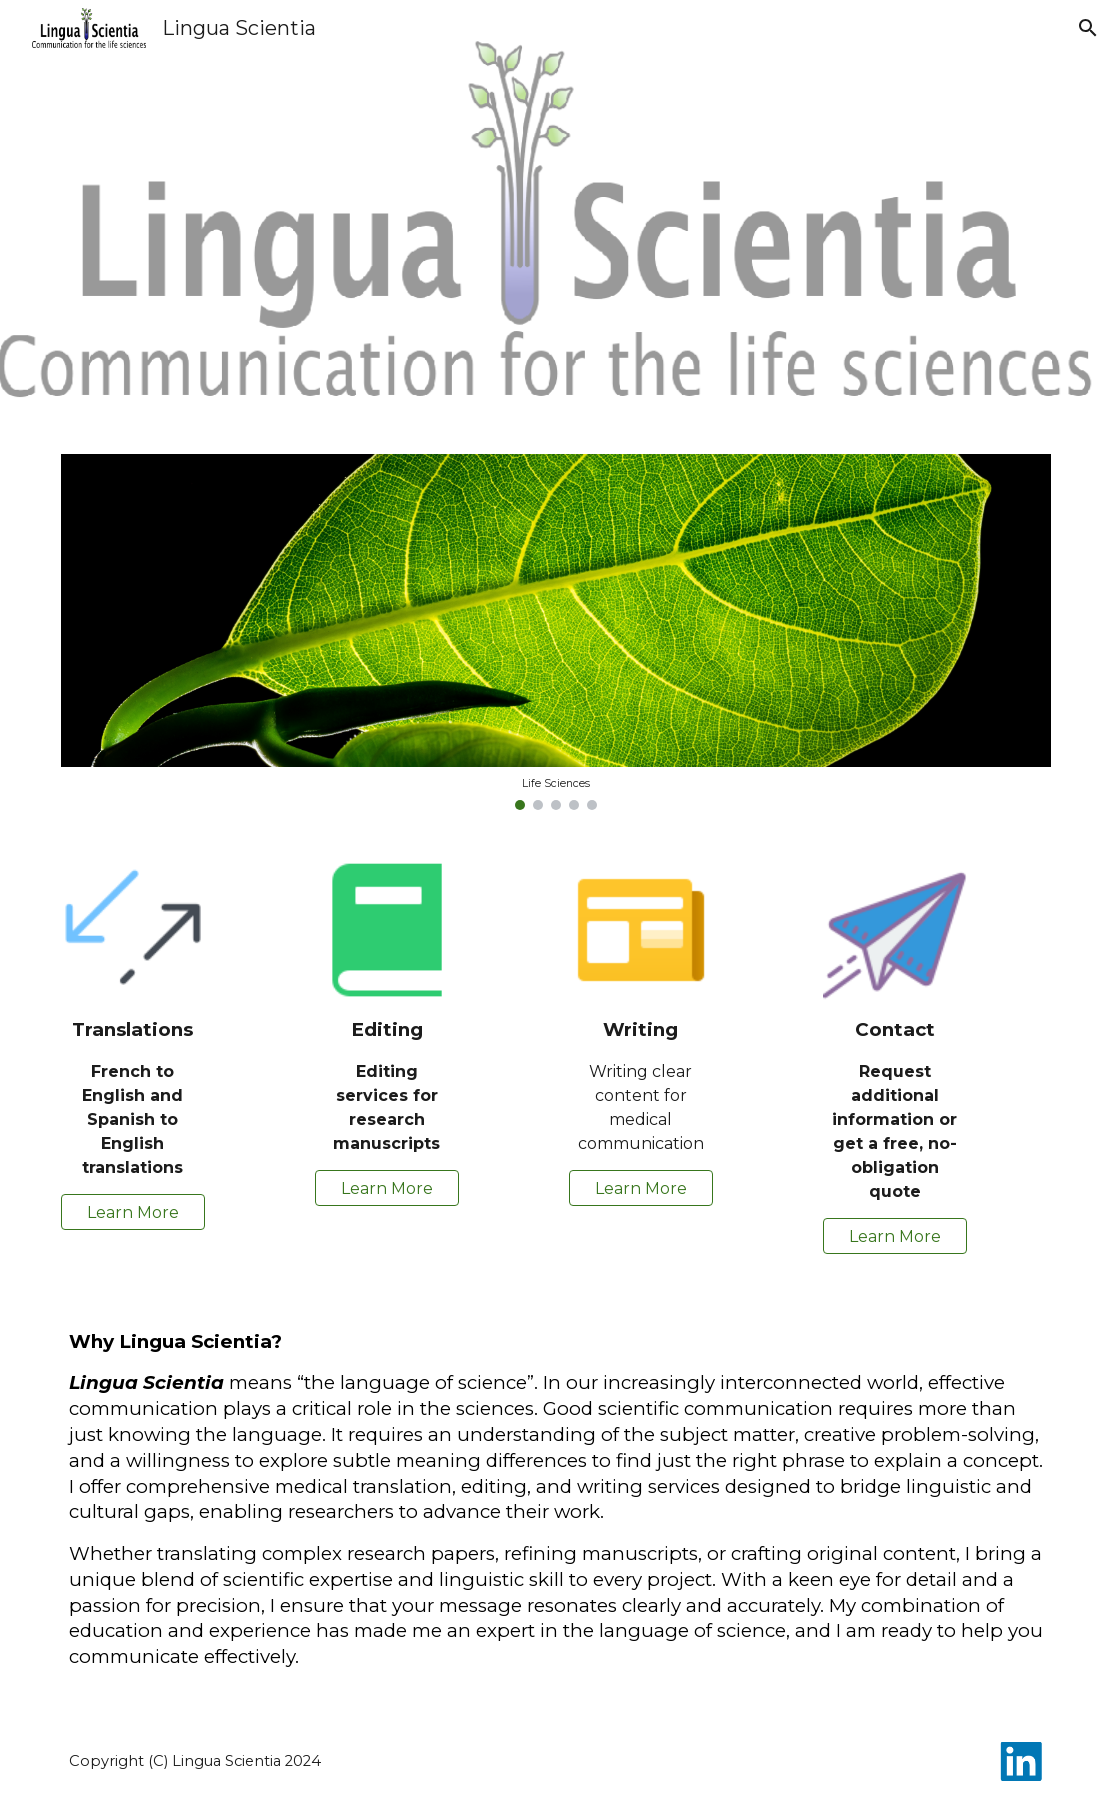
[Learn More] (133, 1212)
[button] (1088, 28)
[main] (133, 1098)
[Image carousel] (556, 632)
